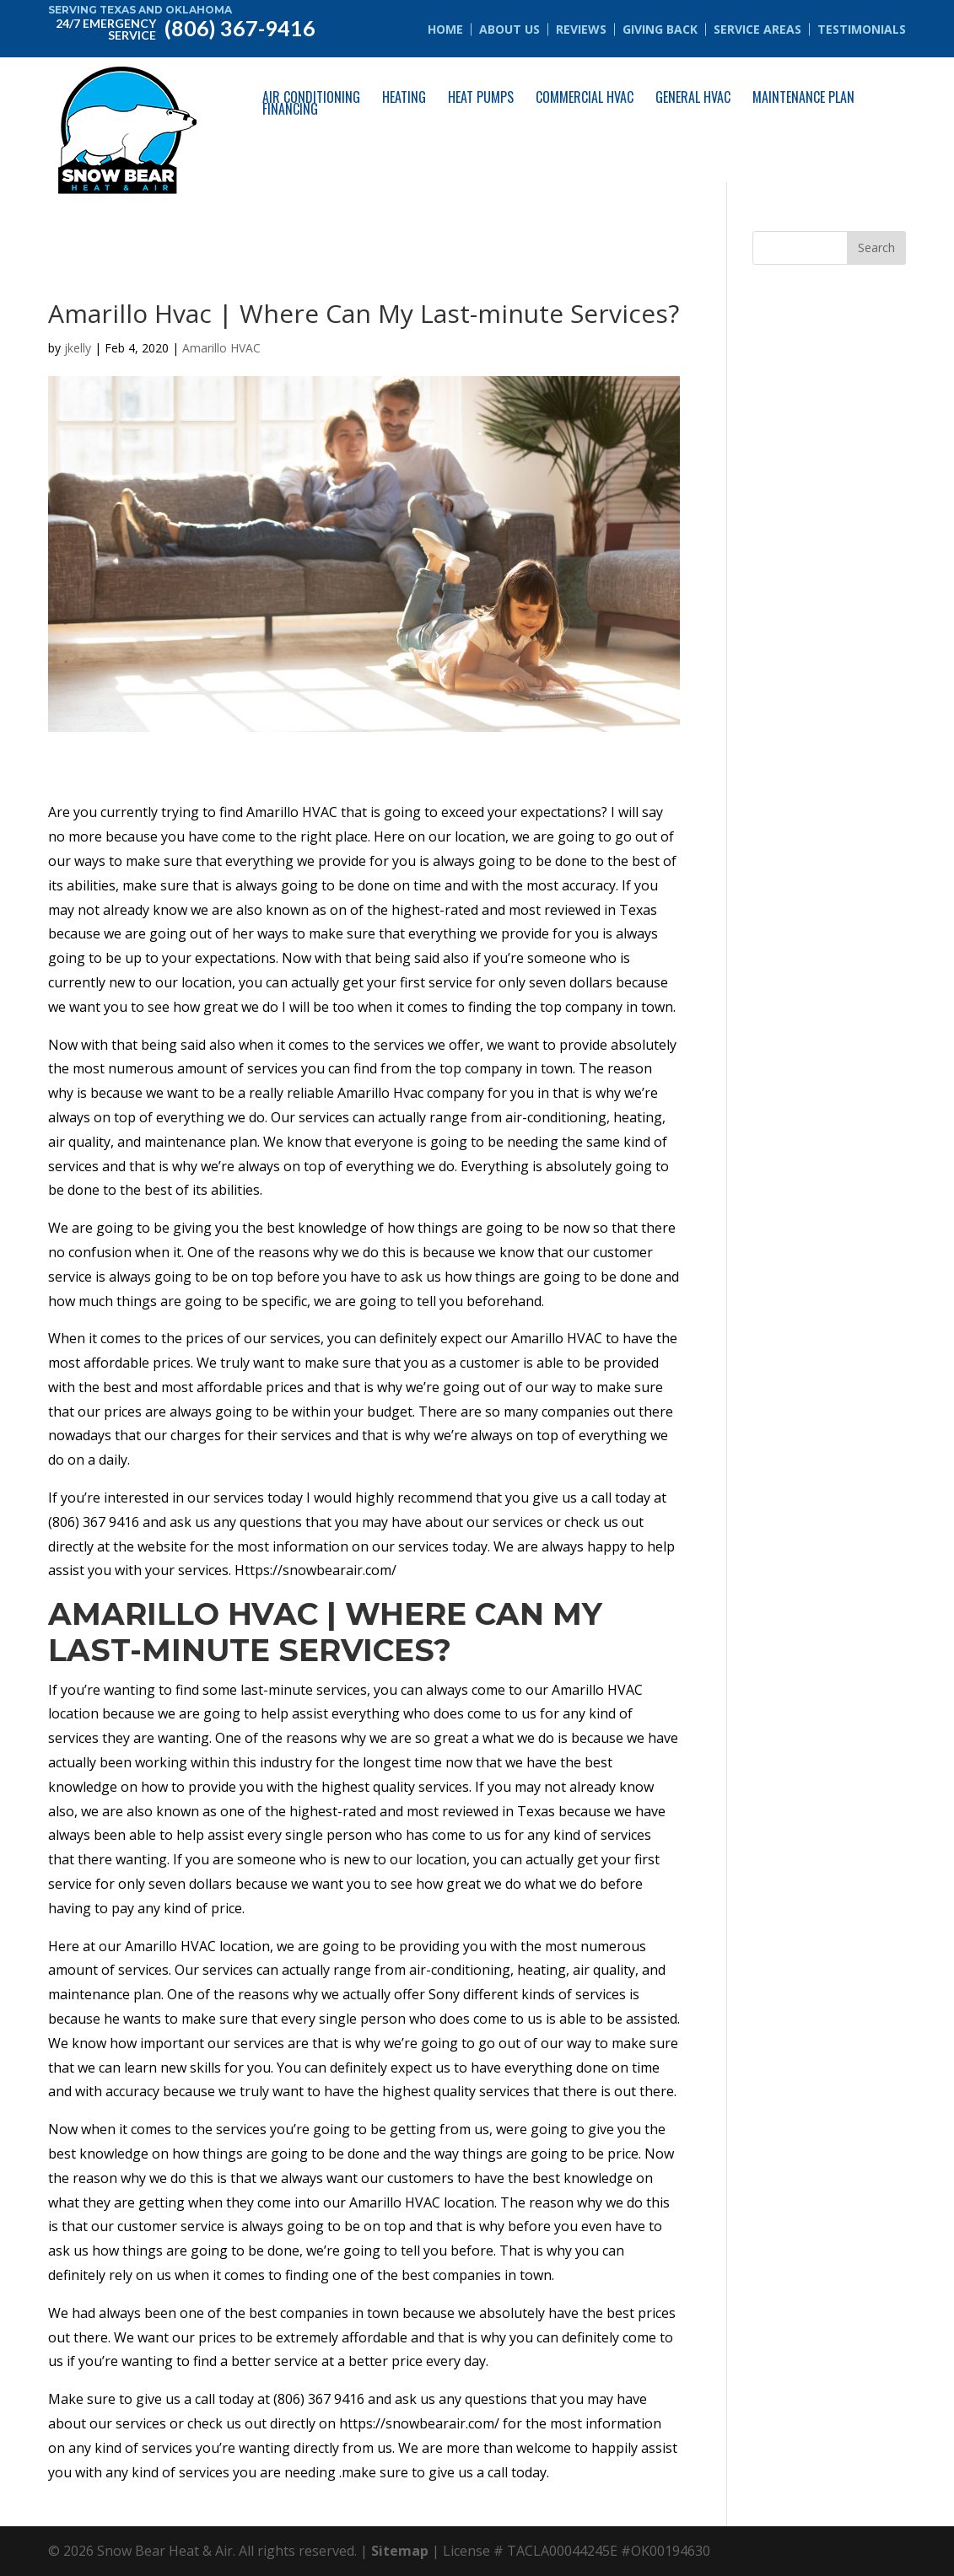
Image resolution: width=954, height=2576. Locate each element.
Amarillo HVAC (221, 348)
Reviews (581, 29)
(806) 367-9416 (182, 27)
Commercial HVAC (584, 97)
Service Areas (757, 29)
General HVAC (692, 97)
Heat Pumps (481, 97)
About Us (509, 29)
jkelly (77, 348)
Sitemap (399, 2550)
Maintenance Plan (803, 97)
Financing (290, 109)
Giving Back (660, 29)
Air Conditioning (311, 97)
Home (445, 29)
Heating (404, 97)
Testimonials (861, 29)
